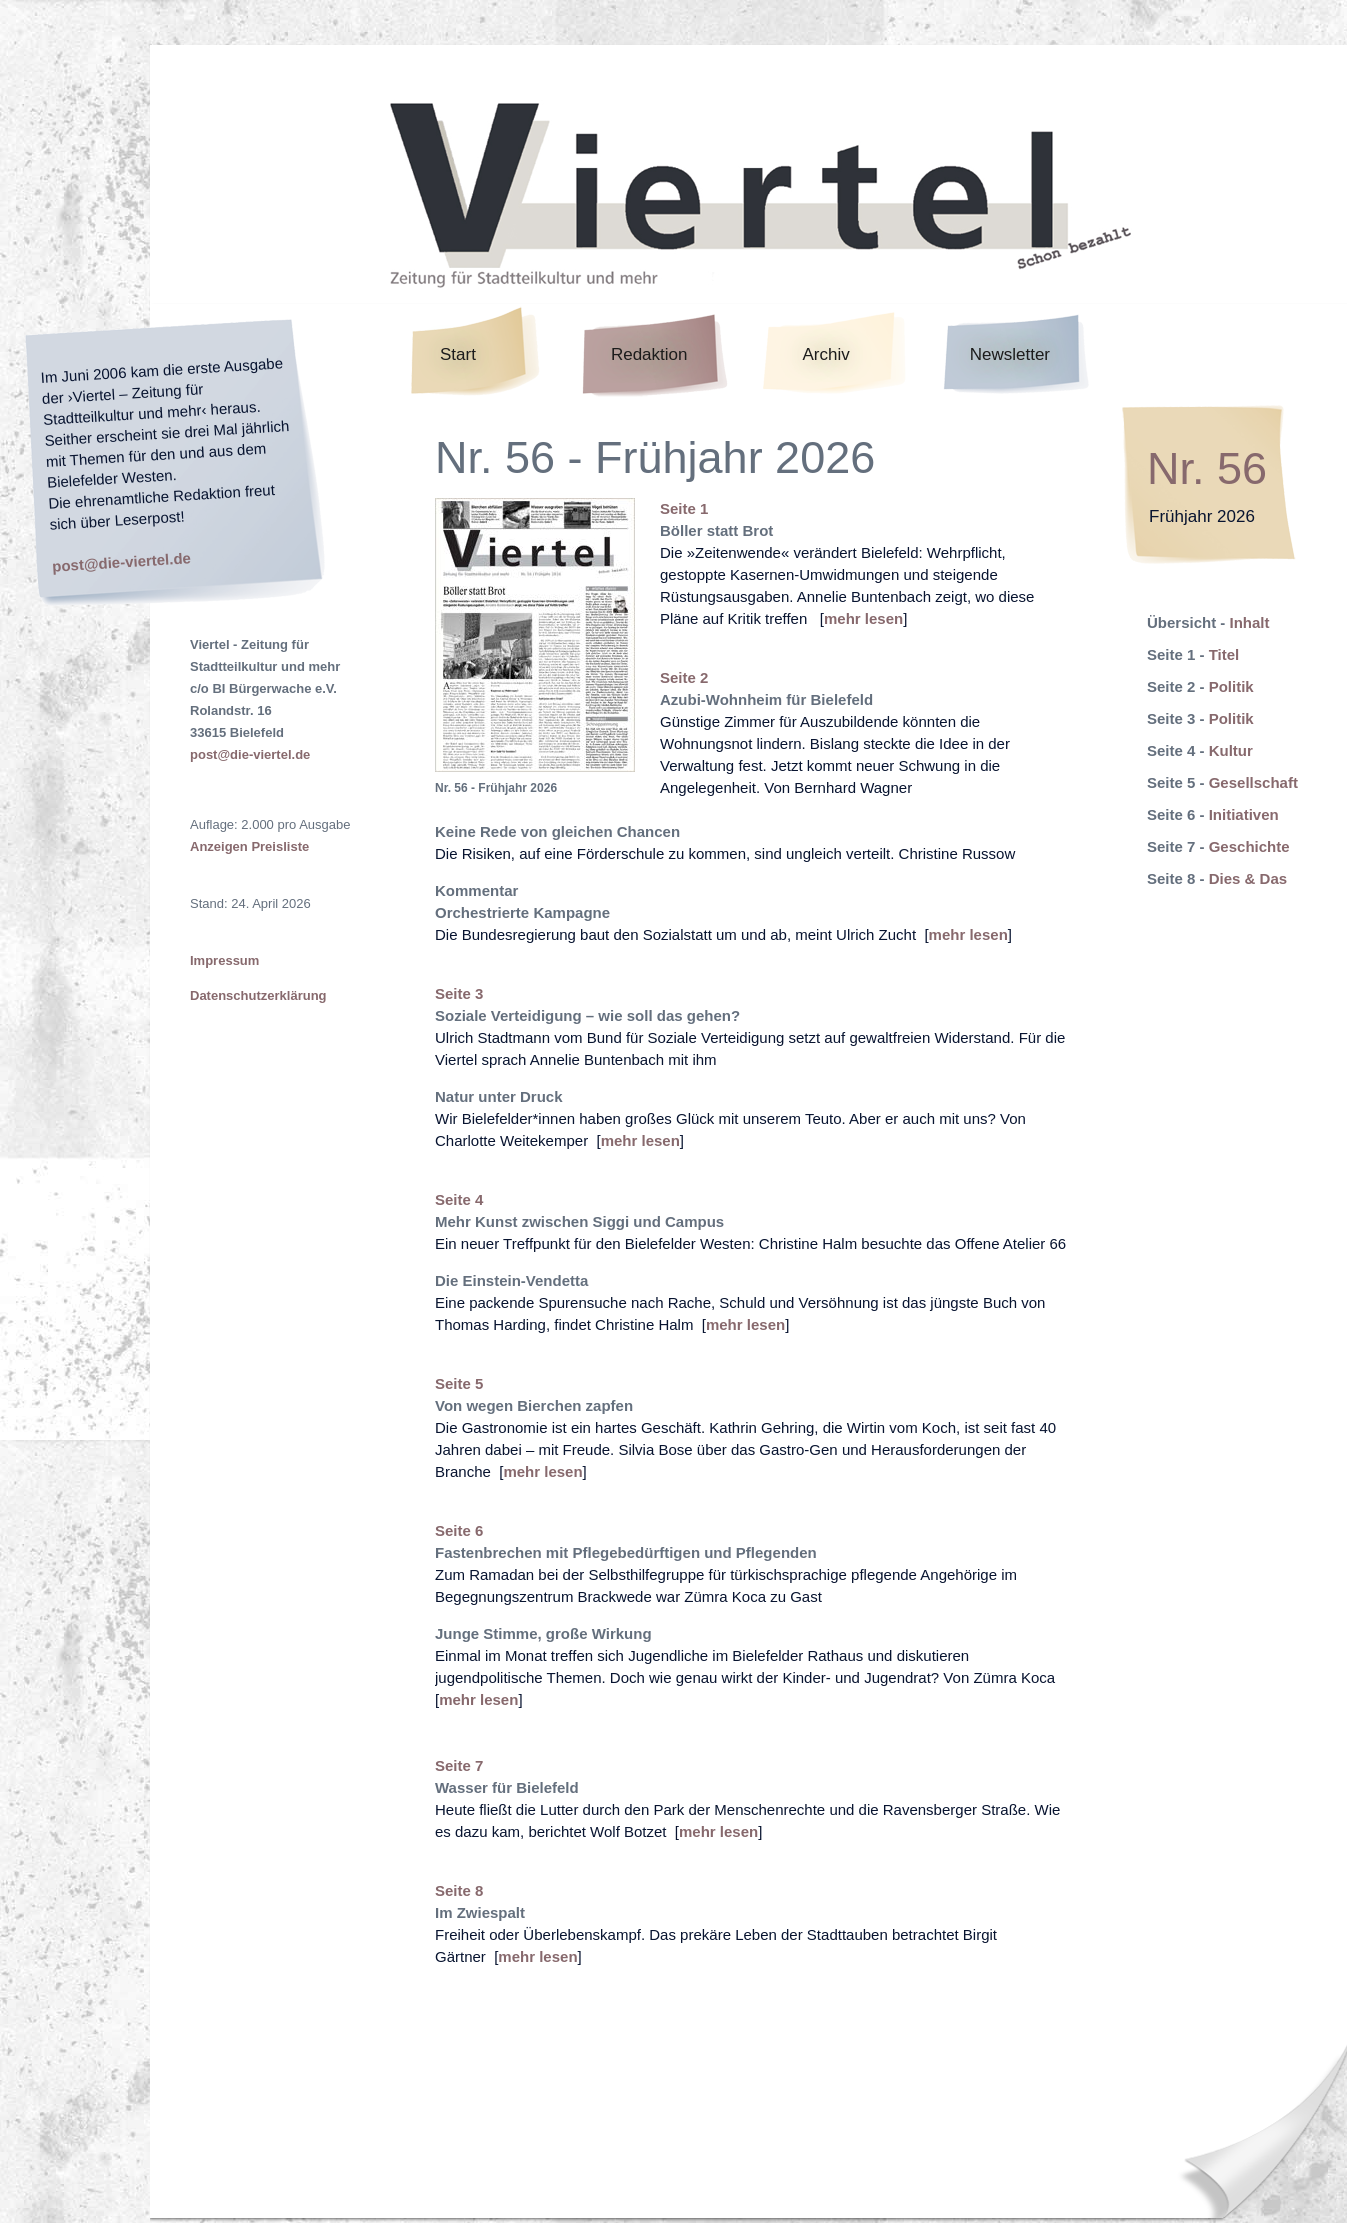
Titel (1224, 654)
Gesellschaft (1253, 782)
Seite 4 (459, 1199)
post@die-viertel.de (122, 561)
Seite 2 (684, 677)
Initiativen (1244, 814)
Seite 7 (459, 1765)
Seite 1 (684, 508)
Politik (1231, 686)
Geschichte (1249, 846)
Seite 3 (459, 993)
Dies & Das (1248, 878)
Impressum (224, 960)
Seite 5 (459, 1383)
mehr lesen (863, 618)
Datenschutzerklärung (258, 995)
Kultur (1231, 750)
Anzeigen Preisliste (249, 846)
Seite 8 (459, 1890)
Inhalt (1250, 622)
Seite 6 (459, 1530)
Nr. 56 (1207, 468)
